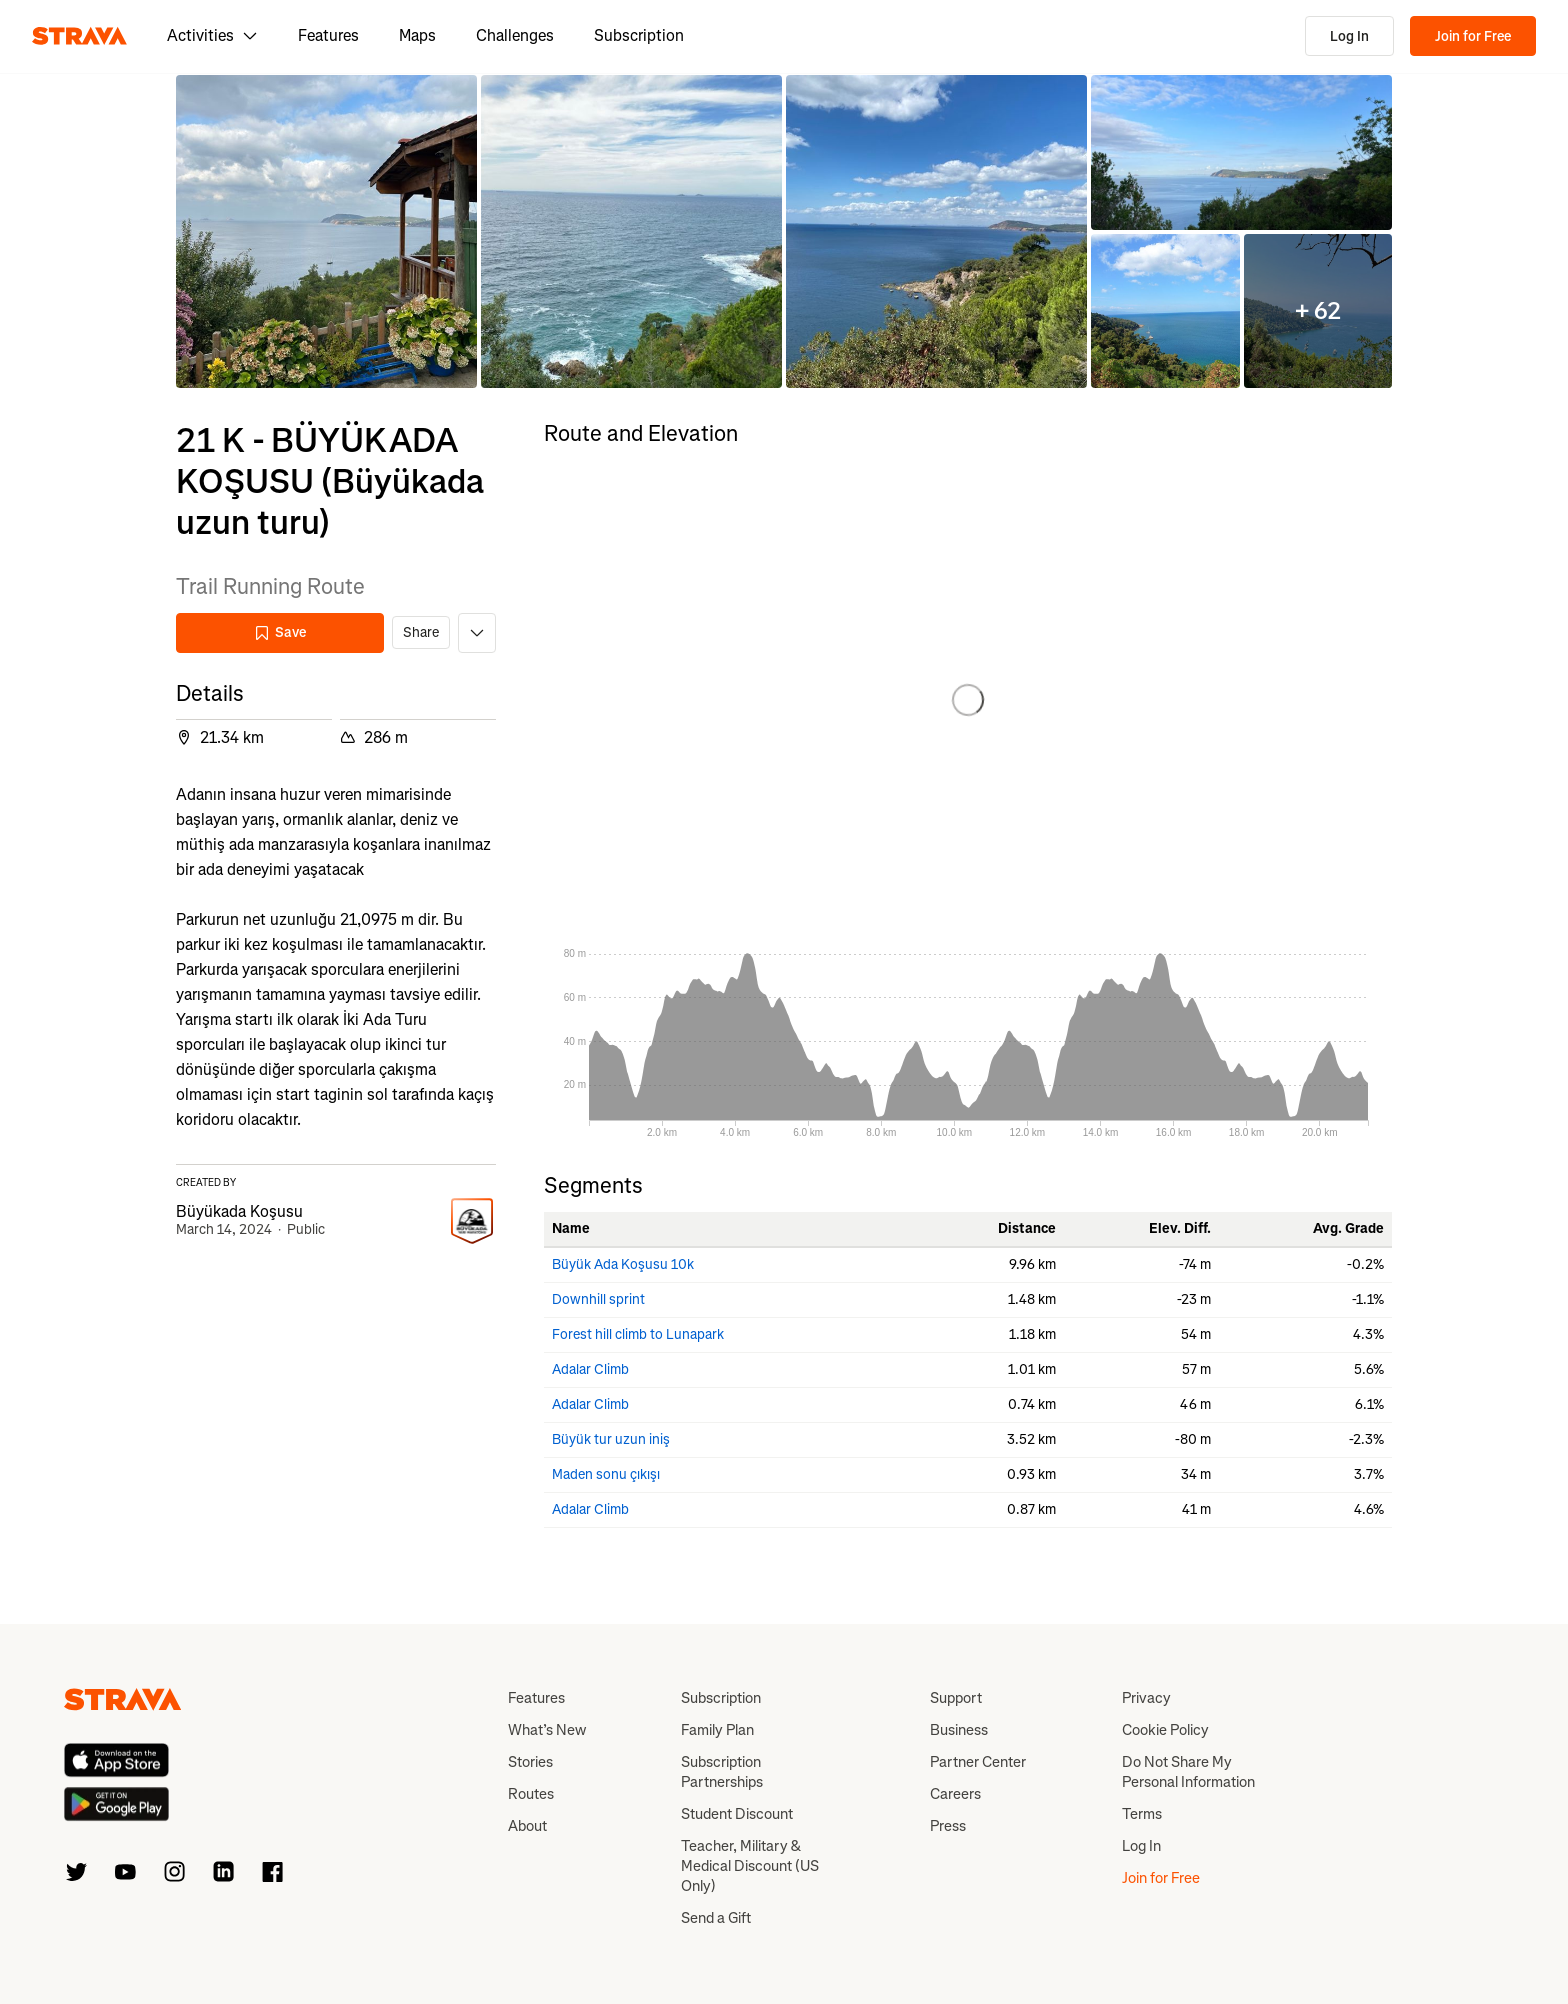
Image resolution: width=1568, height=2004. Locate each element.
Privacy (1146, 1698)
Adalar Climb (590, 1369)
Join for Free (1473, 36)
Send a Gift (716, 1918)
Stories (530, 1762)
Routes (531, 1794)
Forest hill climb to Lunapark (638, 1334)
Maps (417, 35)
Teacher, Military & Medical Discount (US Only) (750, 1866)
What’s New (547, 1730)
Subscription (639, 35)
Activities (212, 35)
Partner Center (978, 1762)
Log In (1349, 36)
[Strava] (79, 36)
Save (280, 632)
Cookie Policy (1165, 1730)
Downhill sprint (598, 1299)
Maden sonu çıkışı (606, 1474)
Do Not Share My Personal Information (1188, 1772)
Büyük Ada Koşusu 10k (623, 1264)
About (527, 1826)
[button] (326, 231)
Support (956, 1698)
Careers (955, 1794)
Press (948, 1826)
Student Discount (737, 1814)
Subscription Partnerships (722, 1772)
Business (959, 1730)
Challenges (515, 35)
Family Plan (717, 1730)
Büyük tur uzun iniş (611, 1439)
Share (421, 632)
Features (328, 35)
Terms (1142, 1814)
